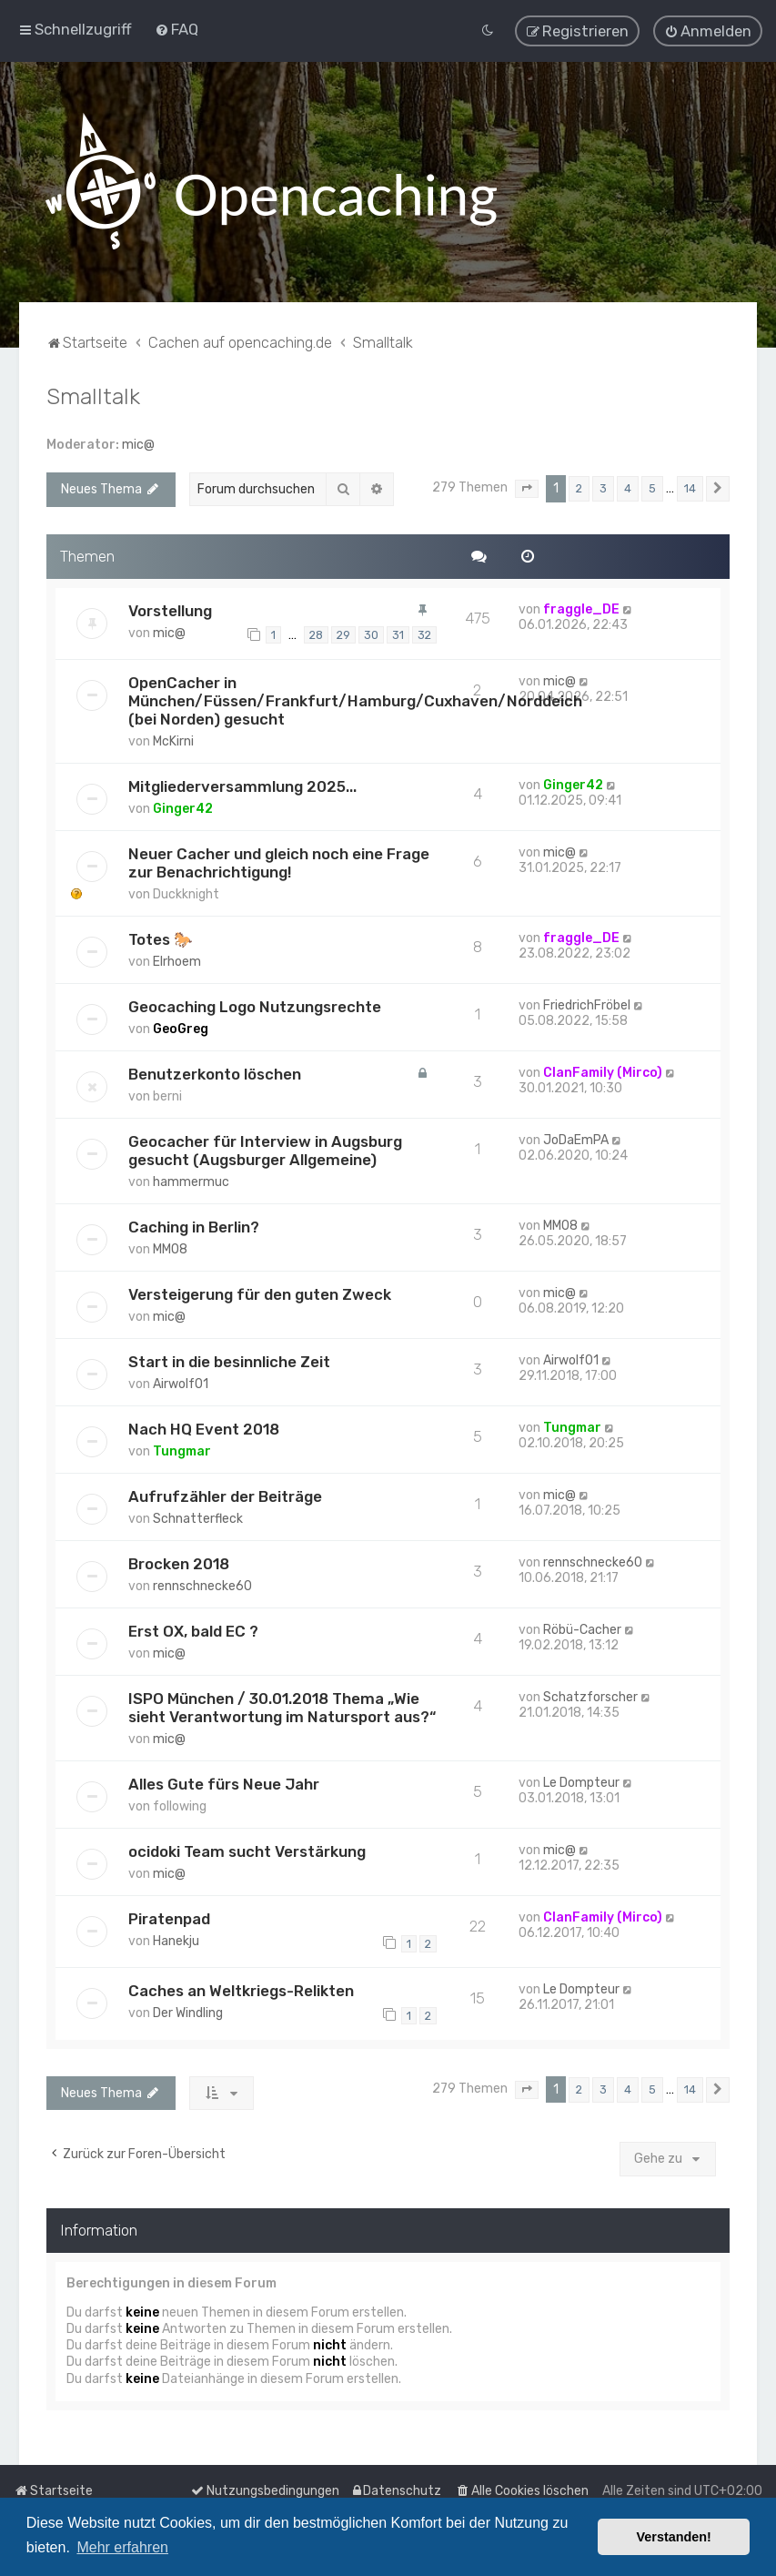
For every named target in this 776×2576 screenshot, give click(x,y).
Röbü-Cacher (582, 1629)
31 (398, 634)
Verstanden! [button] (674, 2537)
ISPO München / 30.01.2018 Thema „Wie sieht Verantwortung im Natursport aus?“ (282, 1707)
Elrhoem (177, 961)
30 (371, 634)
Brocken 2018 (178, 1563)
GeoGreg (180, 1028)
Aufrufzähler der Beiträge (225, 1495)
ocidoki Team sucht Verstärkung (247, 1850)
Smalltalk (93, 395)
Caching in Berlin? (193, 1226)
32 (424, 634)
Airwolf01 (180, 1383)
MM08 (170, 1248)
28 (316, 634)
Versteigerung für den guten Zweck (259, 1293)
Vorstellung (170, 610)
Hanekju (176, 1940)
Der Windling (188, 2012)
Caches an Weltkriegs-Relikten (241, 1990)
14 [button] (690, 487)
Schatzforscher (590, 1696)
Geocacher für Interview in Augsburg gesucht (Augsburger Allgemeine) (265, 1149)
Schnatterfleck (198, 1518)
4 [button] (627, 487)
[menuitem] (176, 29)
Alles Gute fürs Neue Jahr (223, 1783)
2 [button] (579, 487)
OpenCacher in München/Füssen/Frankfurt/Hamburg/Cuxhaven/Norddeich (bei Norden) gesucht (355, 700)
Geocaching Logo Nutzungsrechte (254, 1006)
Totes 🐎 (160, 938)
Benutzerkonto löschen (214, 1073)
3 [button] (603, 487)
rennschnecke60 (202, 1585)
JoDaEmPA (576, 1139)
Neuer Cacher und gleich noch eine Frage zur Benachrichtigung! (278, 862)
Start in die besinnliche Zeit (229, 1361)
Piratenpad (169, 1918)
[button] (527, 488)
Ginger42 (183, 808)
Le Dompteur (581, 1782)
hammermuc (191, 1181)
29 (343, 634)
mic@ (138, 443)
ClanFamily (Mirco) (602, 1072)
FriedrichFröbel (586, 1004)
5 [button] (652, 487)
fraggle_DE (581, 608)
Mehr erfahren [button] (122, 2547)
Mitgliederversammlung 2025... (242, 785)
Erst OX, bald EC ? (193, 1630)
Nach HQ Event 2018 (203, 1428)
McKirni (173, 740)
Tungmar (182, 1450)
